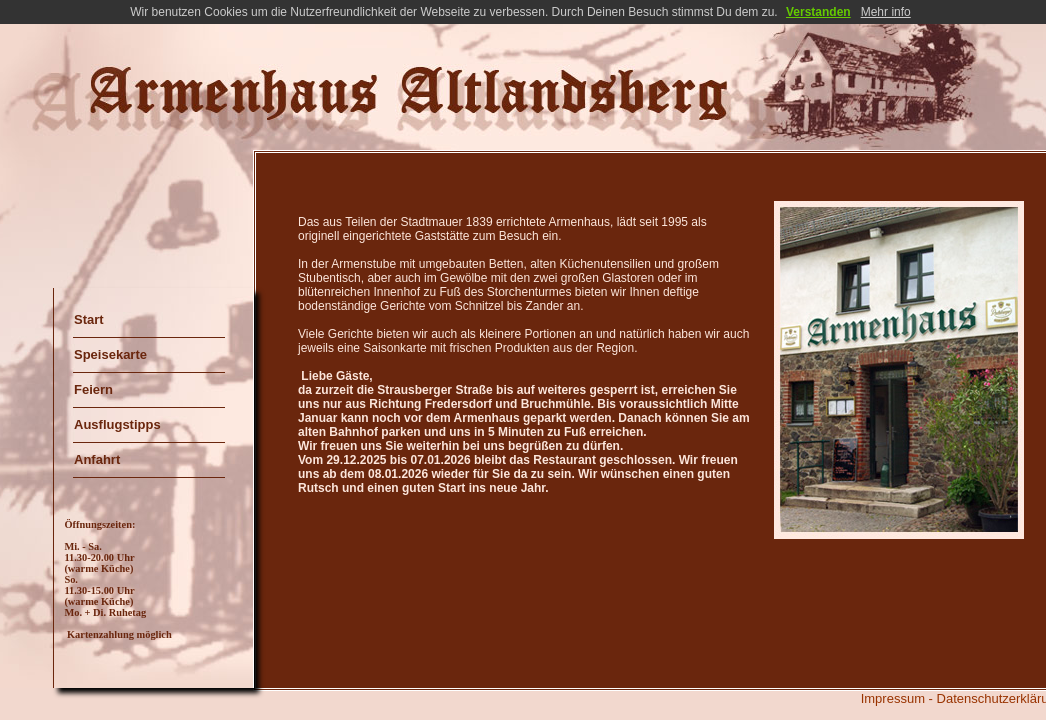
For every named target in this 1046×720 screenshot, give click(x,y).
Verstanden (818, 12)
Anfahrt (97, 459)
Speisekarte (110, 354)
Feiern (93, 389)
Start (89, 319)
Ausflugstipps (117, 424)
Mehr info (886, 12)
